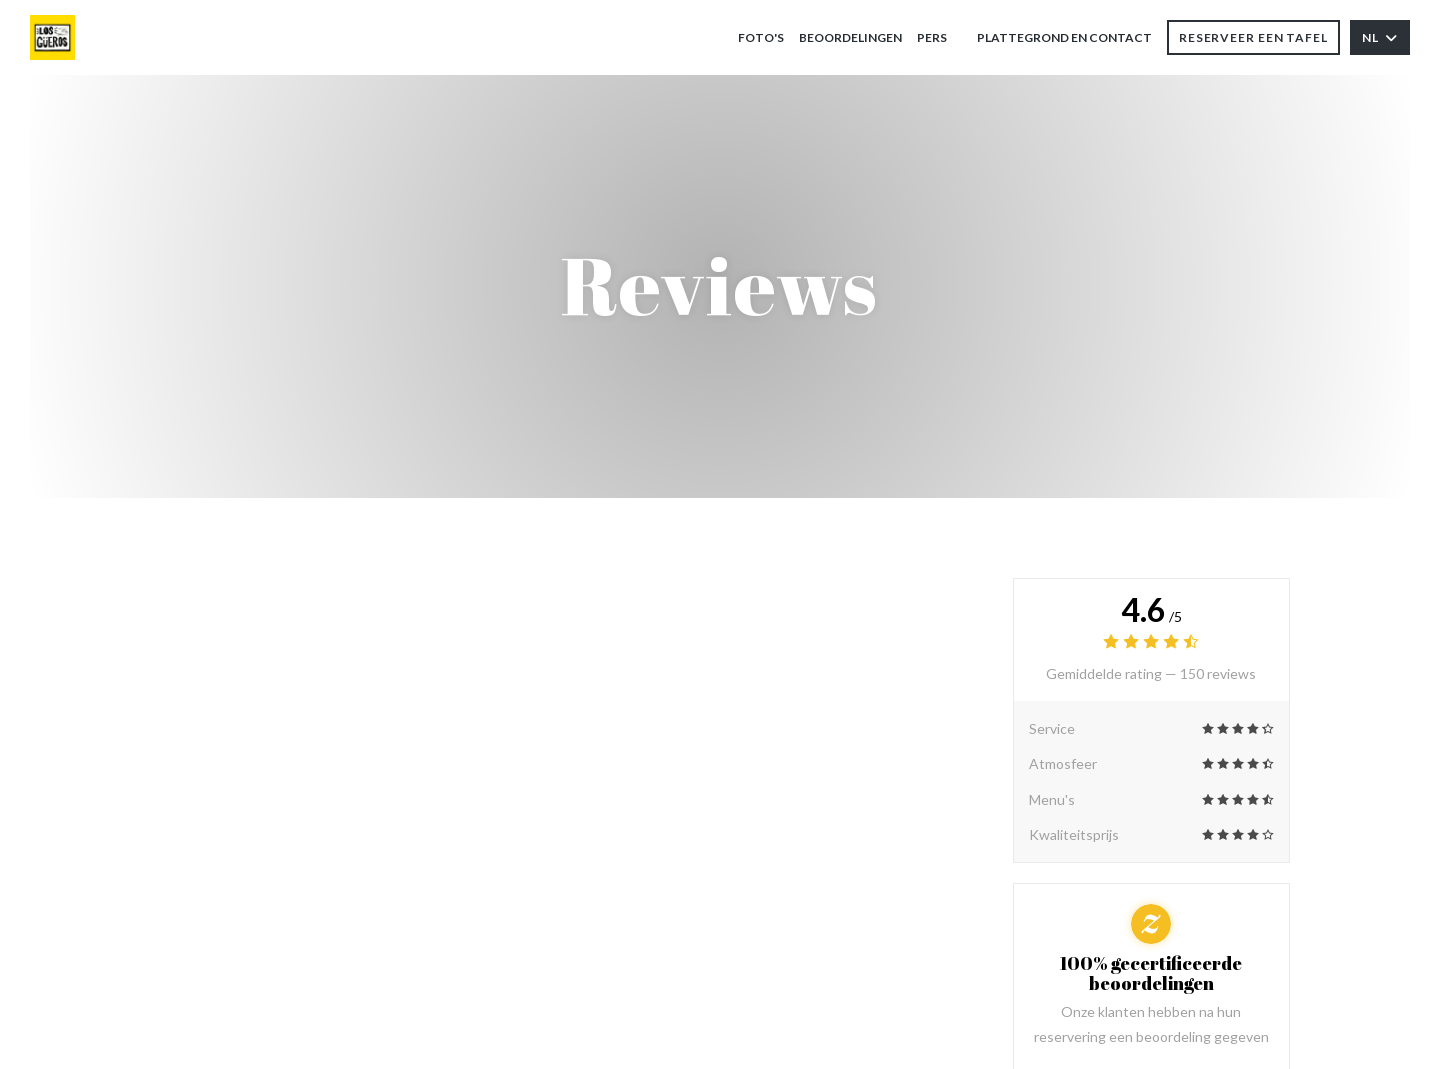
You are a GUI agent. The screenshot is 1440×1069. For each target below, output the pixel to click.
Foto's (761, 37)
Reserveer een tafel (1253, 37)
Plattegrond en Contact (1064, 37)
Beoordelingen (850, 37)
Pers (932, 37)
